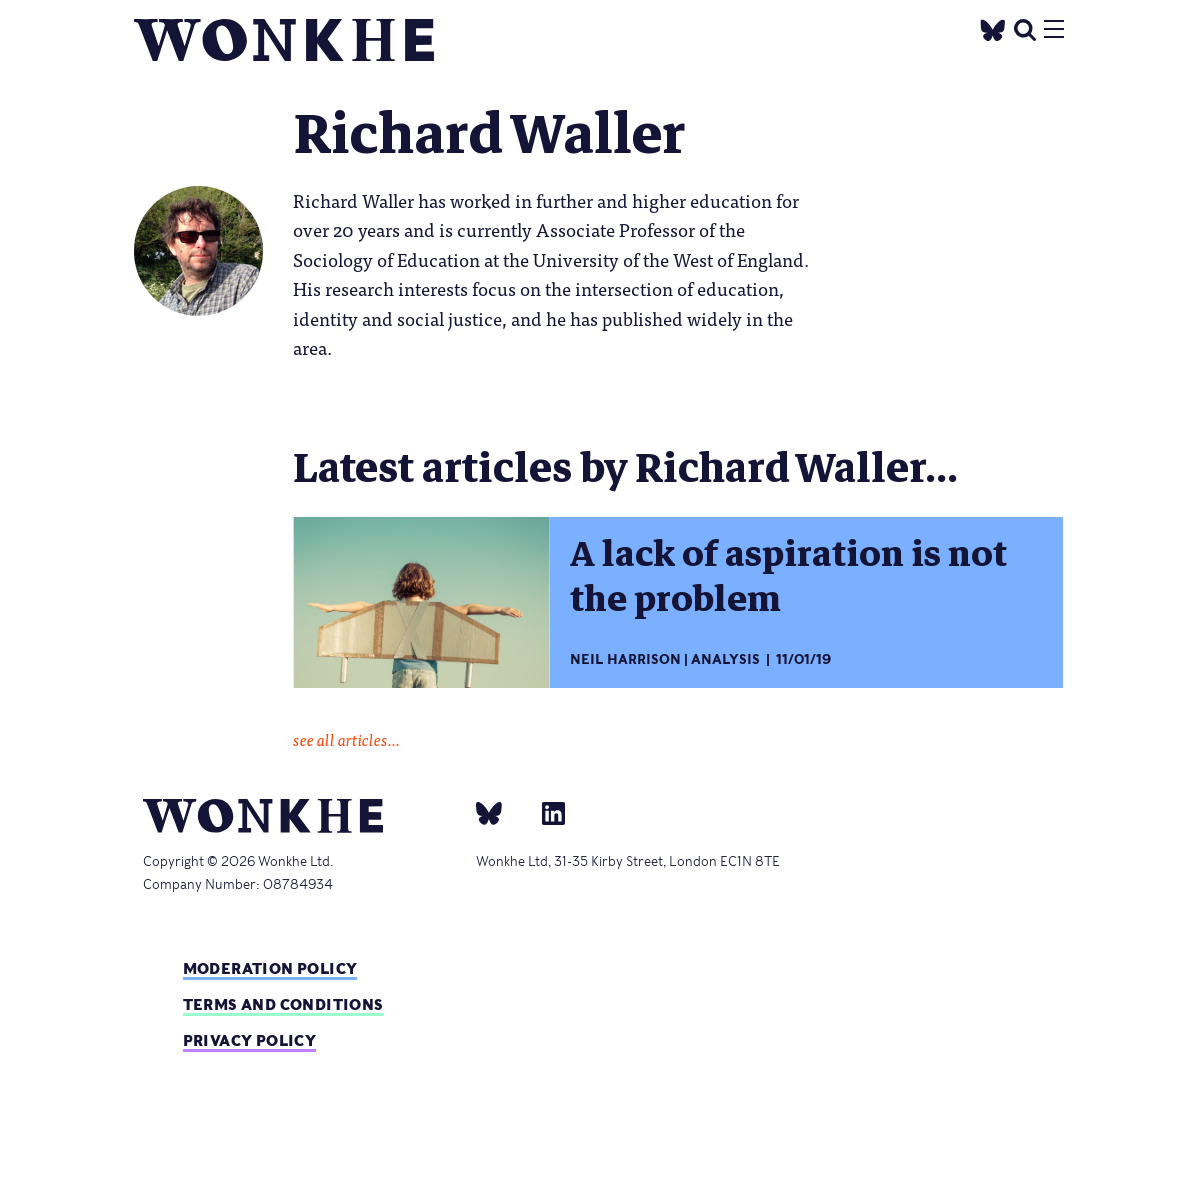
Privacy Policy (250, 1040)
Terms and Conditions (283, 1004)
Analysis (725, 659)
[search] (1025, 27)
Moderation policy (270, 968)
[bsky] (501, 812)
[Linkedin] (545, 812)
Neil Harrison (625, 659)
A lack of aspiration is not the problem (788, 576)
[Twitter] (992, 27)
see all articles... (346, 739)
